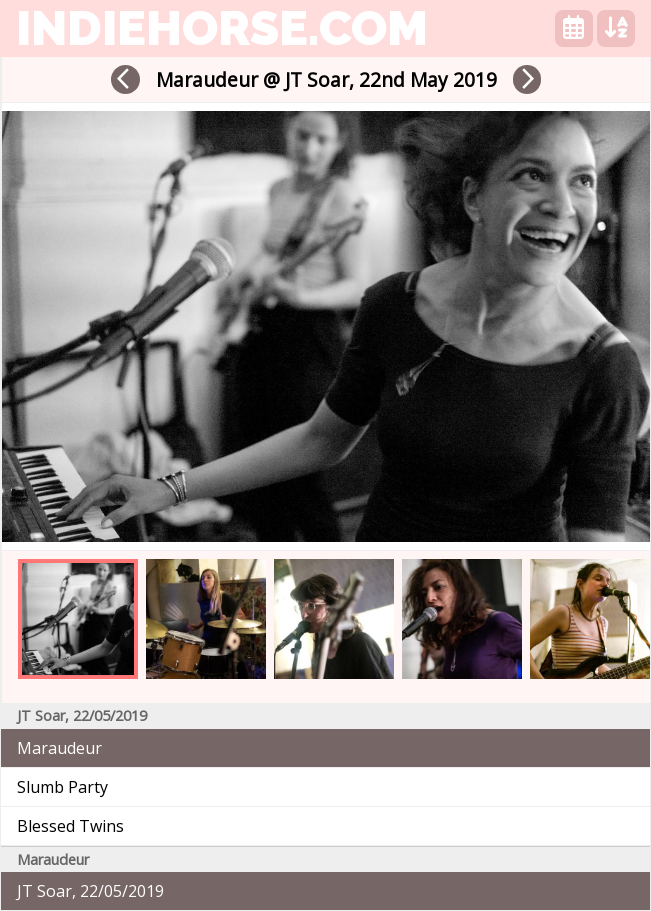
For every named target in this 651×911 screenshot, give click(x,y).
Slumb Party (62, 787)
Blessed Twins (70, 826)
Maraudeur (59, 748)
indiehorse (222, 28)
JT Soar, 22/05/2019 (90, 891)
